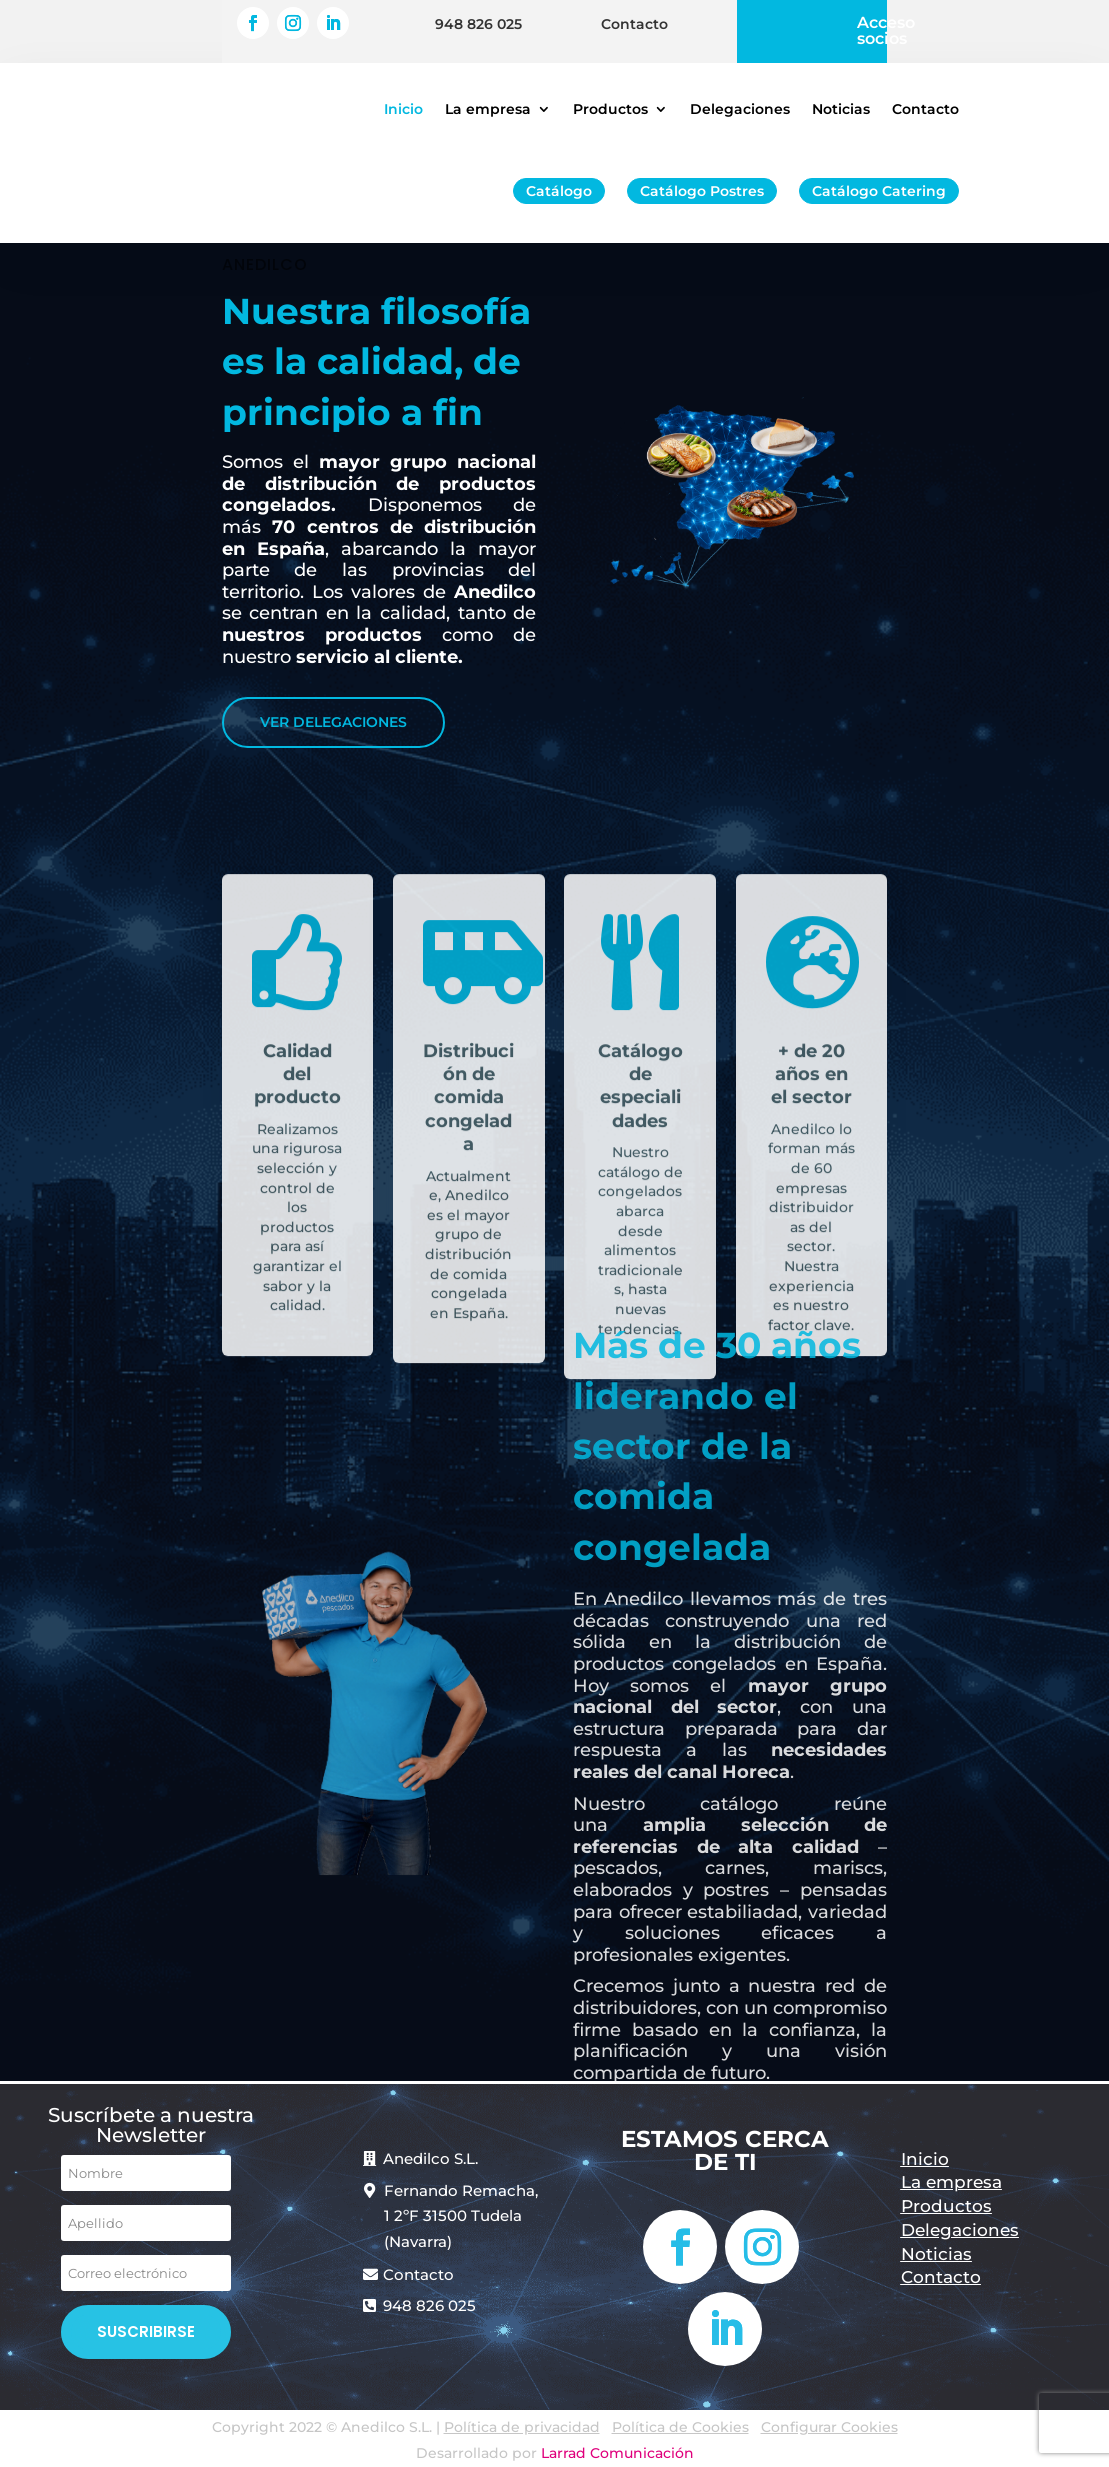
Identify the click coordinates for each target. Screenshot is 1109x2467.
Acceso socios (886, 24)
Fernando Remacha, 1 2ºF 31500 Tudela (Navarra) (461, 2216)
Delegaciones (740, 109)
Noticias (841, 109)
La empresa (488, 109)
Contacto (634, 18)
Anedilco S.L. (430, 2158)
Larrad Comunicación (617, 2453)
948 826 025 (478, 18)
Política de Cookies (680, 2427)
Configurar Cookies (829, 2427)
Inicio (403, 109)
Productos (610, 109)
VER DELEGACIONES (333, 722)
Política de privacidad (522, 2427)
